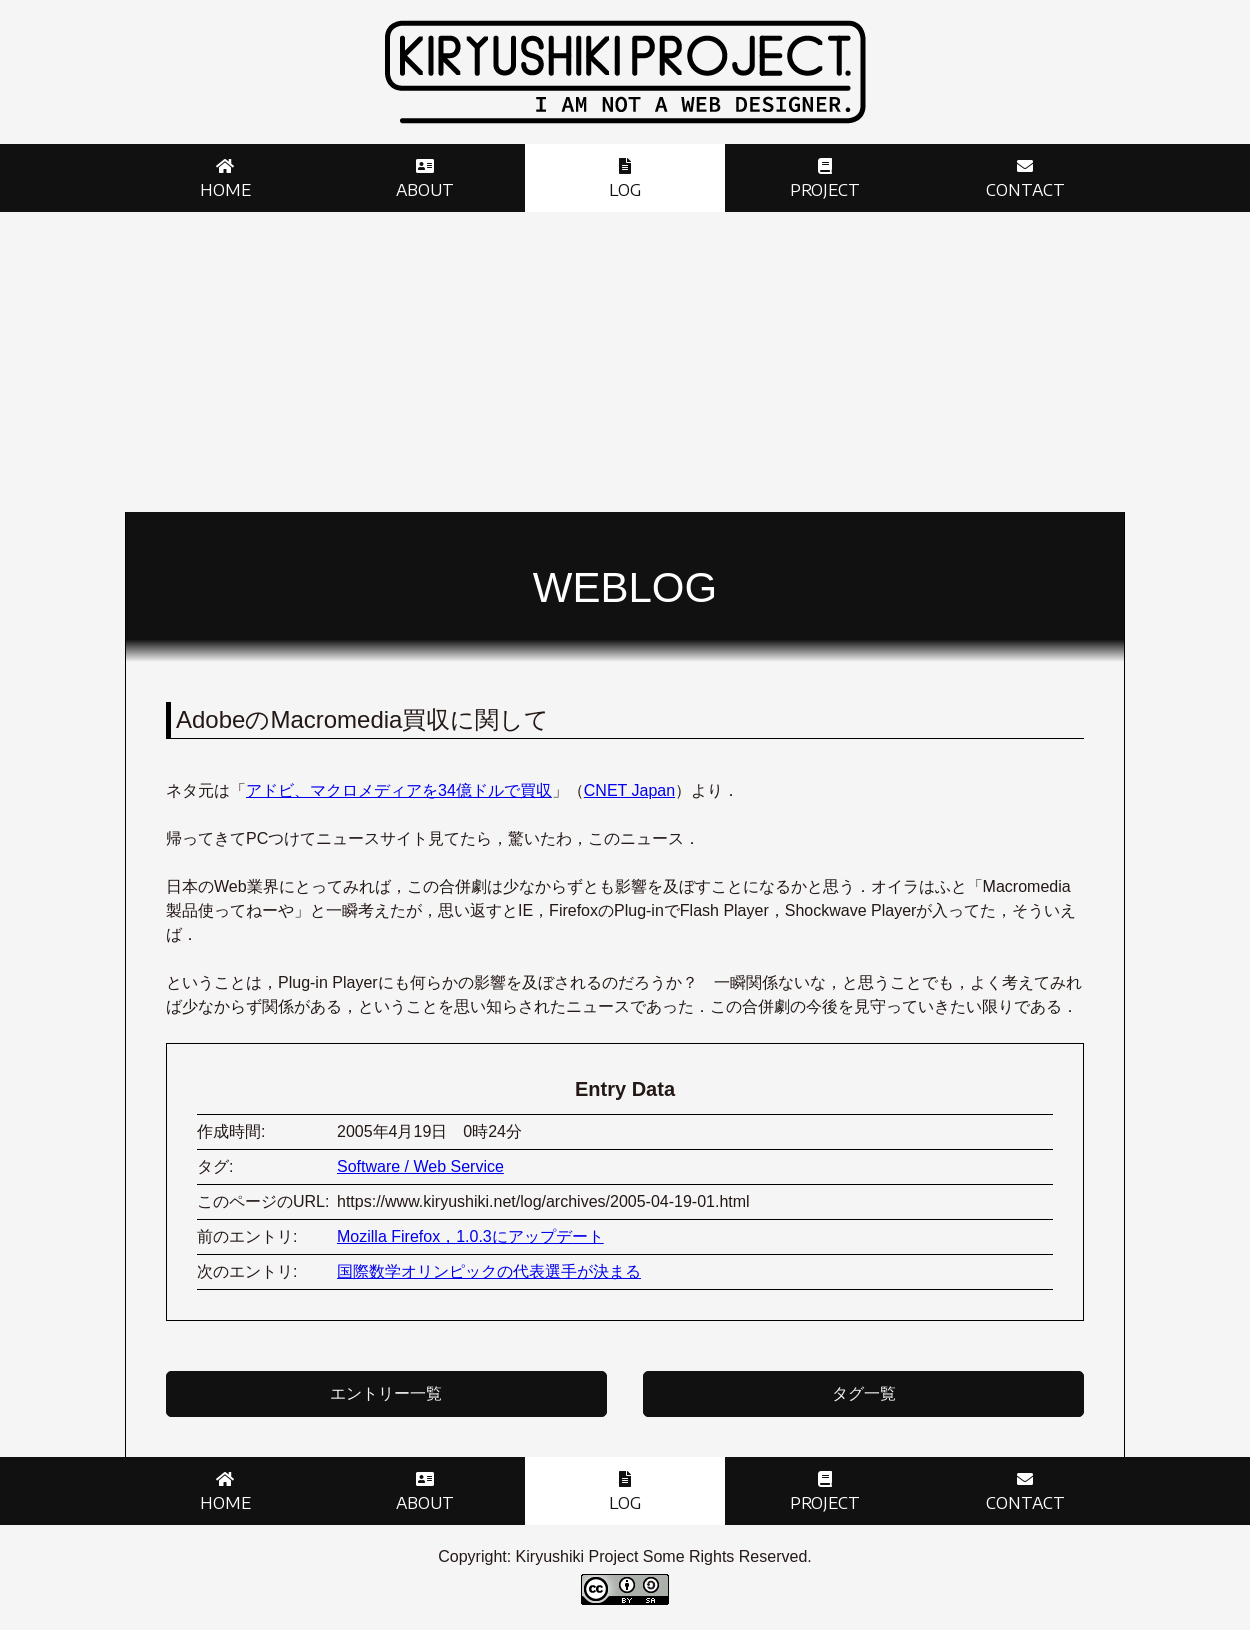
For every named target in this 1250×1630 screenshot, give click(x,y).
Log (625, 190)
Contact (1025, 190)
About (425, 190)
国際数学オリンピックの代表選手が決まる (489, 1271)
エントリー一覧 (386, 1393)
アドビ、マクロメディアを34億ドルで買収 (399, 790)
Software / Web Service (420, 1166)
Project (825, 190)
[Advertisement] (625, 362)
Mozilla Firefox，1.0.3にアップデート (470, 1236)
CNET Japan (629, 790)
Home (225, 190)
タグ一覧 (864, 1393)
